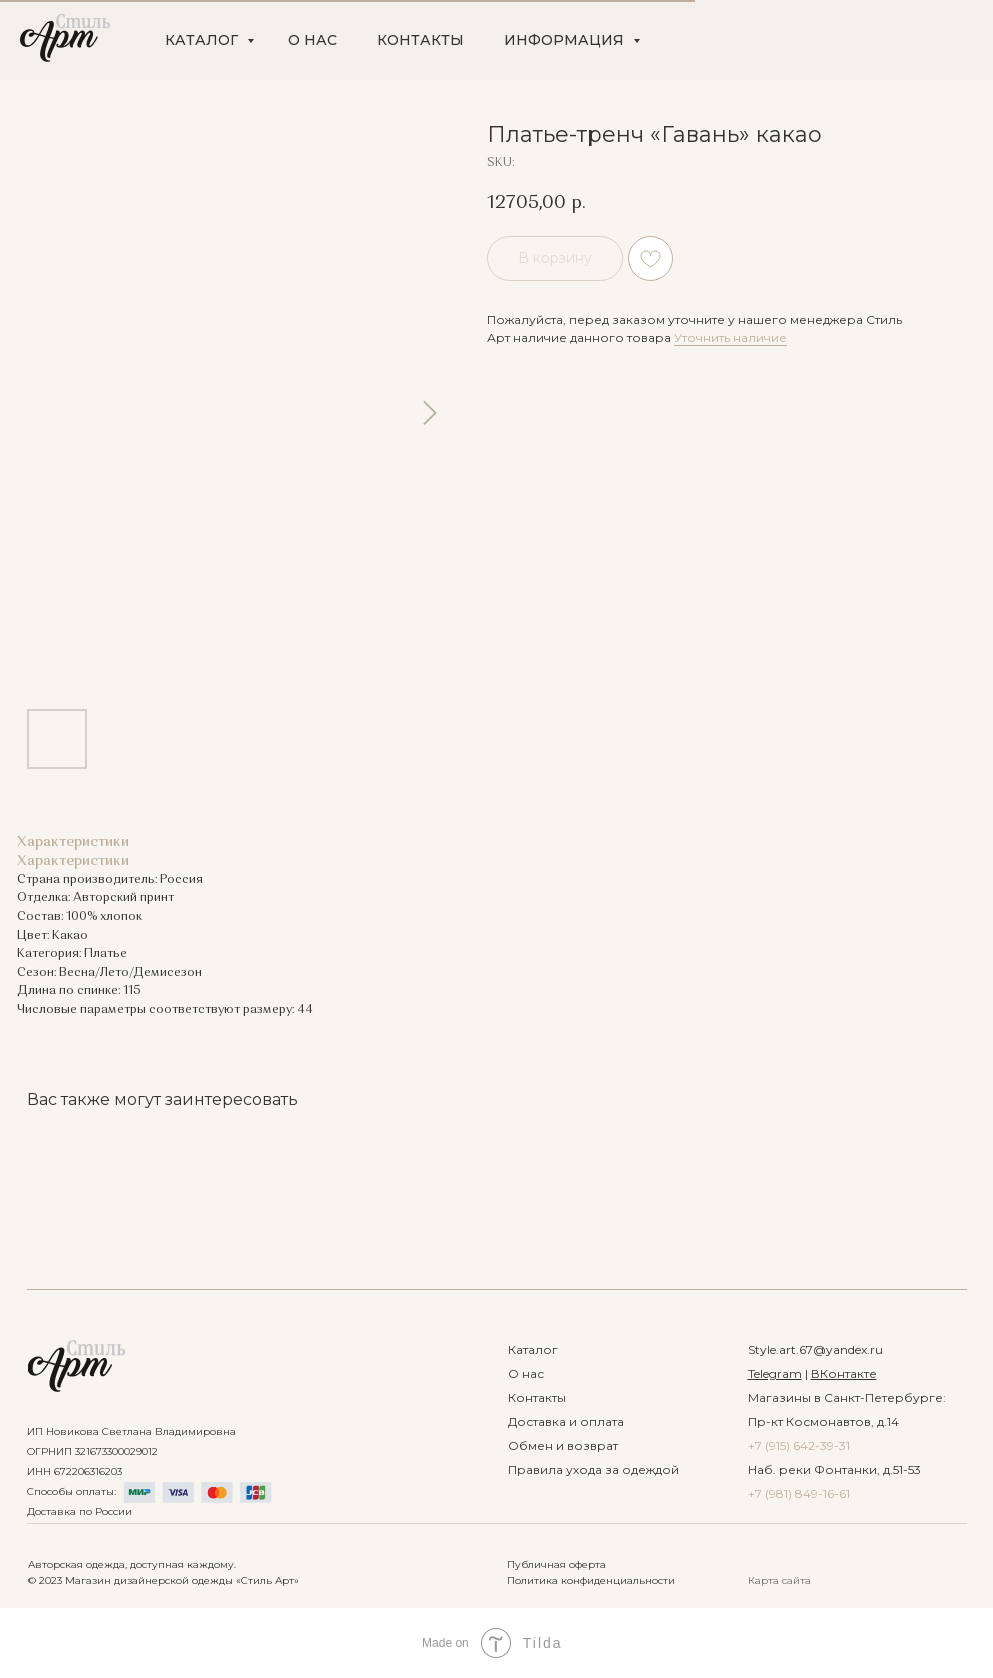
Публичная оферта (556, 1564)
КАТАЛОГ (203, 40)
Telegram (775, 1373)
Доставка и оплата (566, 1421)
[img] (76, 1366)
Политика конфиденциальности (591, 1580)
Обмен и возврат (563, 1445)
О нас (526, 1373)
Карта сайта (779, 1580)
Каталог (533, 1349)
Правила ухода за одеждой (593, 1469)
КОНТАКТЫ (420, 40)
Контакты (537, 1397)
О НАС (312, 40)
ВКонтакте (844, 1373)
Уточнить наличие (730, 337)
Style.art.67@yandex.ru (815, 1349)
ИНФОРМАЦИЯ (566, 40)
